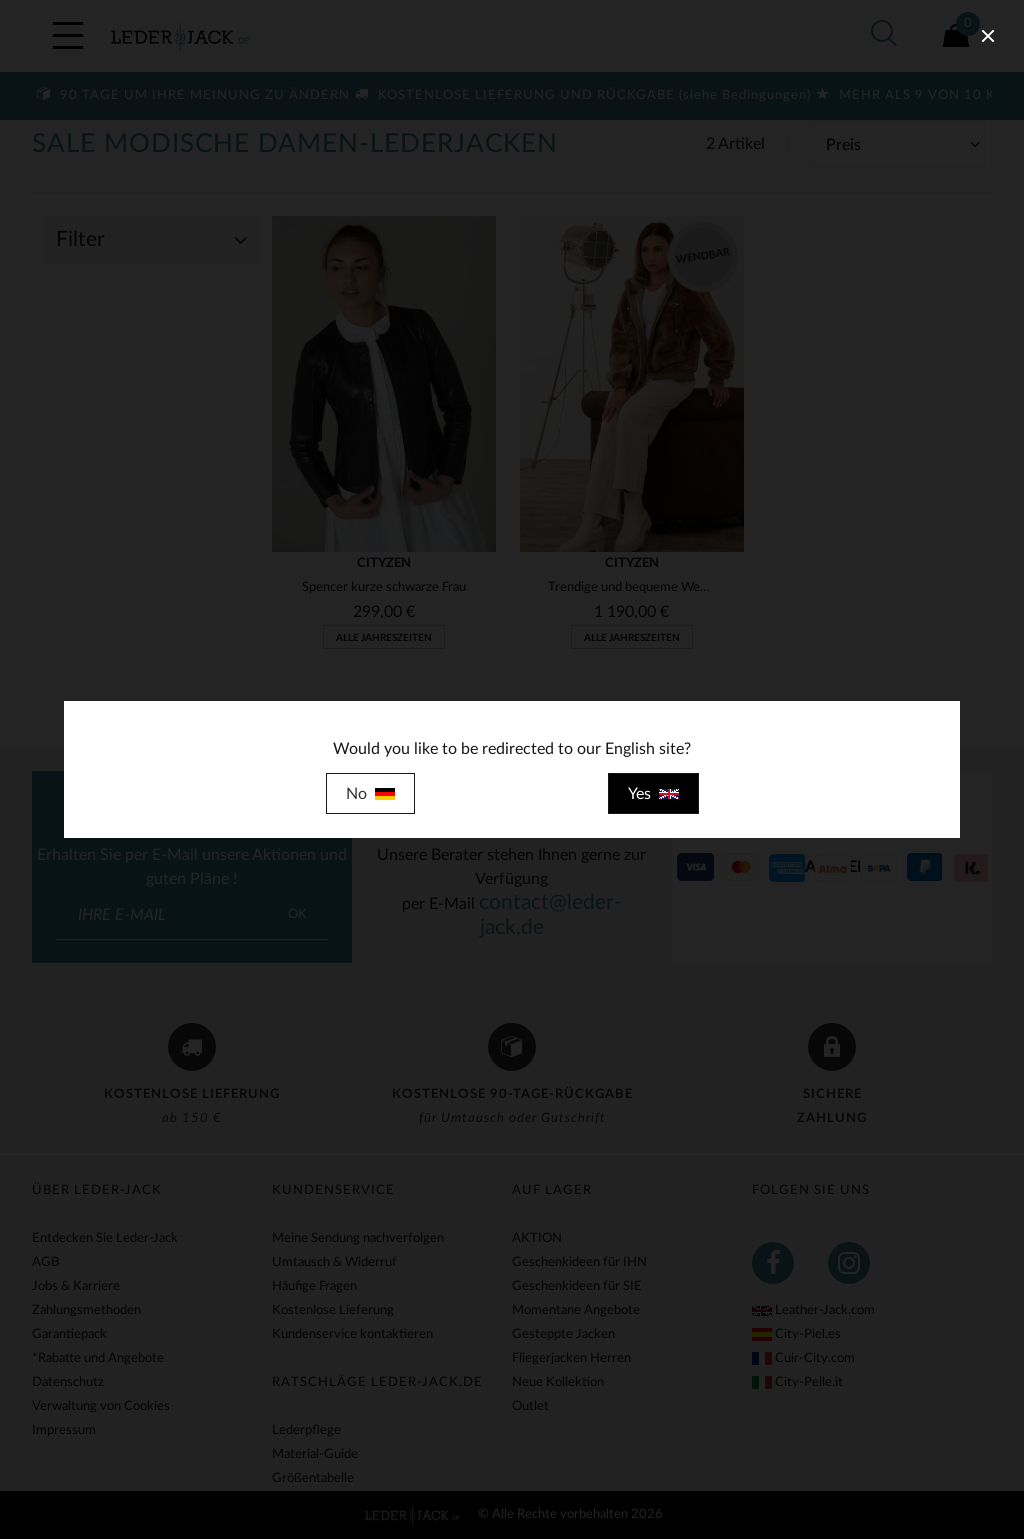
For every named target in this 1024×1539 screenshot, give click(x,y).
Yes (653, 794)
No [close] (370, 794)
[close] (988, 36)
